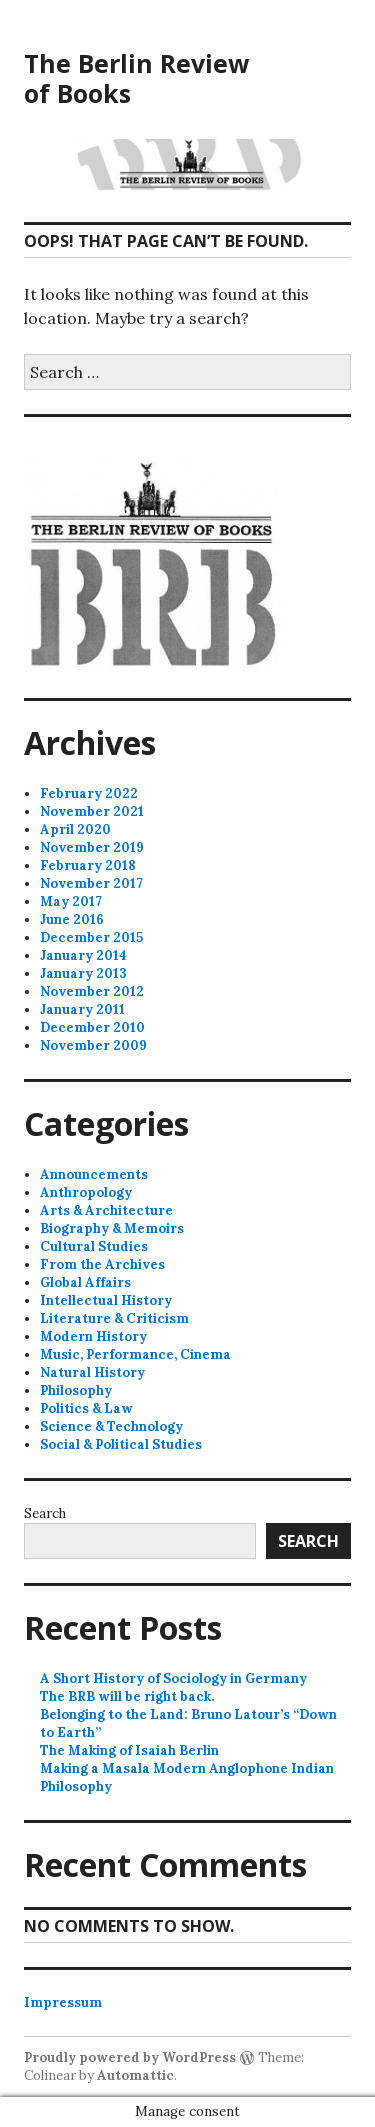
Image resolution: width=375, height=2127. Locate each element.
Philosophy (76, 1390)
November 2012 (92, 991)
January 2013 (83, 973)
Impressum (63, 2002)
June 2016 (72, 919)
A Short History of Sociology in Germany (173, 1678)
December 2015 (91, 937)
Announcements (94, 1174)
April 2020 (75, 829)
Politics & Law (86, 1408)
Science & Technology (111, 1426)
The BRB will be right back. (127, 1696)
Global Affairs (85, 1282)
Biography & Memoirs (112, 1228)
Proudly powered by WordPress (130, 2057)
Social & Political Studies (121, 1444)
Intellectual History (106, 1300)
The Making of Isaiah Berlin (129, 1750)
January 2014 (83, 955)
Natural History (92, 1372)
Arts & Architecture (106, 1210)
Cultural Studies (94, 1246)
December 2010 (92, 1027)
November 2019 (92, 847)
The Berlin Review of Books (136, 78)
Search (45, 1513)
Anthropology (86, 1192)
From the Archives (102, 1264)
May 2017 (71, 901)
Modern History (93, 1336)
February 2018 (88, 865)
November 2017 (91, 883)
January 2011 (82, 1009)
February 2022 (89, 793)
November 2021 (92, 811)
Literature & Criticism (114, 1318)
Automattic (135, 2075)
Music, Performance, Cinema (135, 1354)
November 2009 (93, 1045)
